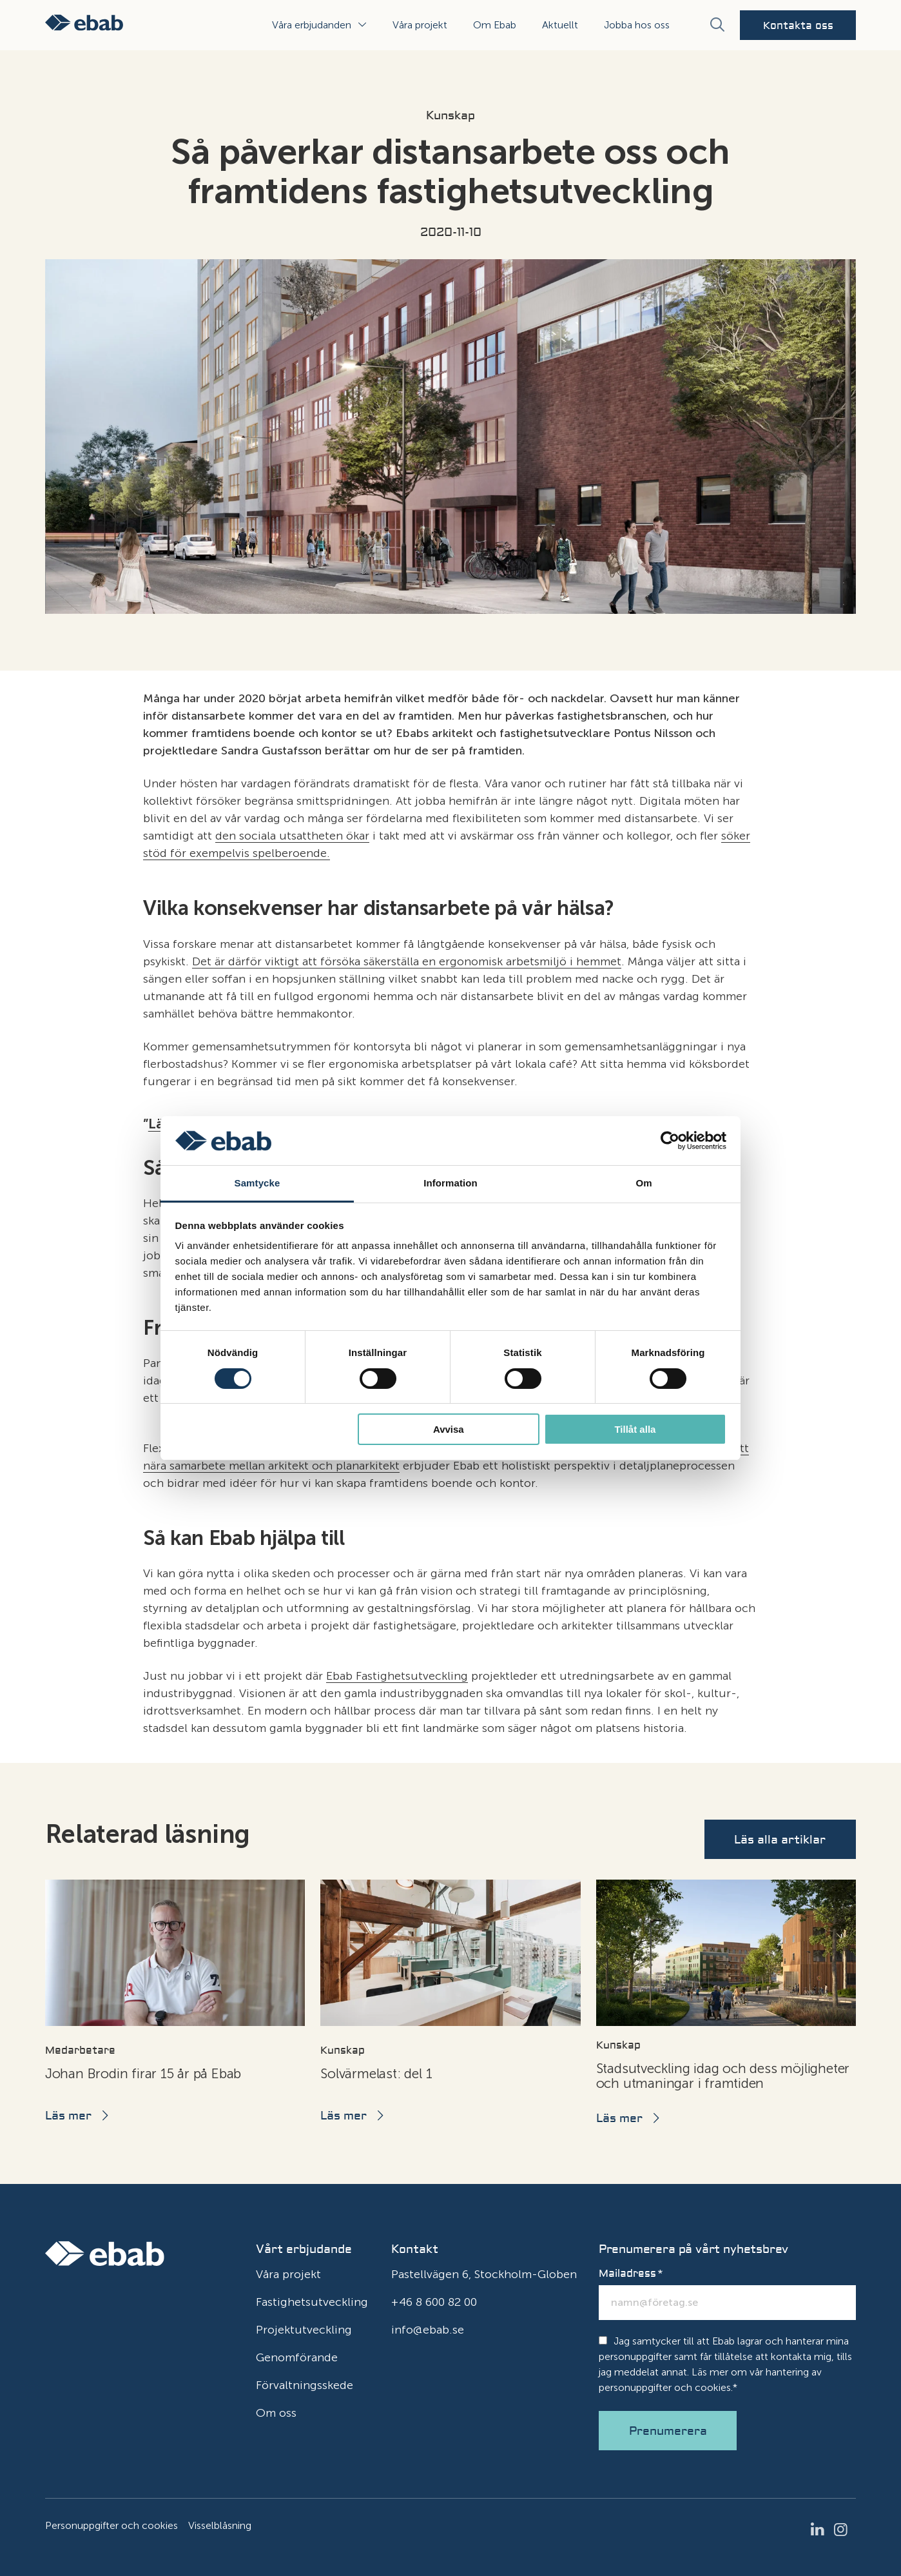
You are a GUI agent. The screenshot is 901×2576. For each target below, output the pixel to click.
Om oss (276, 2413)
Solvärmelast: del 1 (376, 2073)
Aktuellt (560, 25)
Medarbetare (80, 2050)
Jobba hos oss (637, 25)
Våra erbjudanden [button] (311, 25)
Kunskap (450, 116)
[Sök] (717, 25)
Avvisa (448, 1429)
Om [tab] (643, 1182)
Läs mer (68, 2116)
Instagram (844, 2529)
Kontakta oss (798, 25)
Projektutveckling (304, 2330)
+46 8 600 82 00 (434, 2302)
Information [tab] (450, 1182)
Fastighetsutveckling (312, 2302)
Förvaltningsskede (304, 2385)
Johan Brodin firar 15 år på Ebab (143, 2073)
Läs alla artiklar (780, 1840)
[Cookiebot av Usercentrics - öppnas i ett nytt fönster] (670, 1140)
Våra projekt (419, 25)
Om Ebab (494, 25)
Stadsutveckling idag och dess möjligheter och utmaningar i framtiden (722, 2075)
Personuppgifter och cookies (111, 2525)
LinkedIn (821, 2529)
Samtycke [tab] (257, 1182)
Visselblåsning (219, 2525)
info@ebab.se (427, 2330)
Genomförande (297, 2357)
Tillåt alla (634, 1429)
